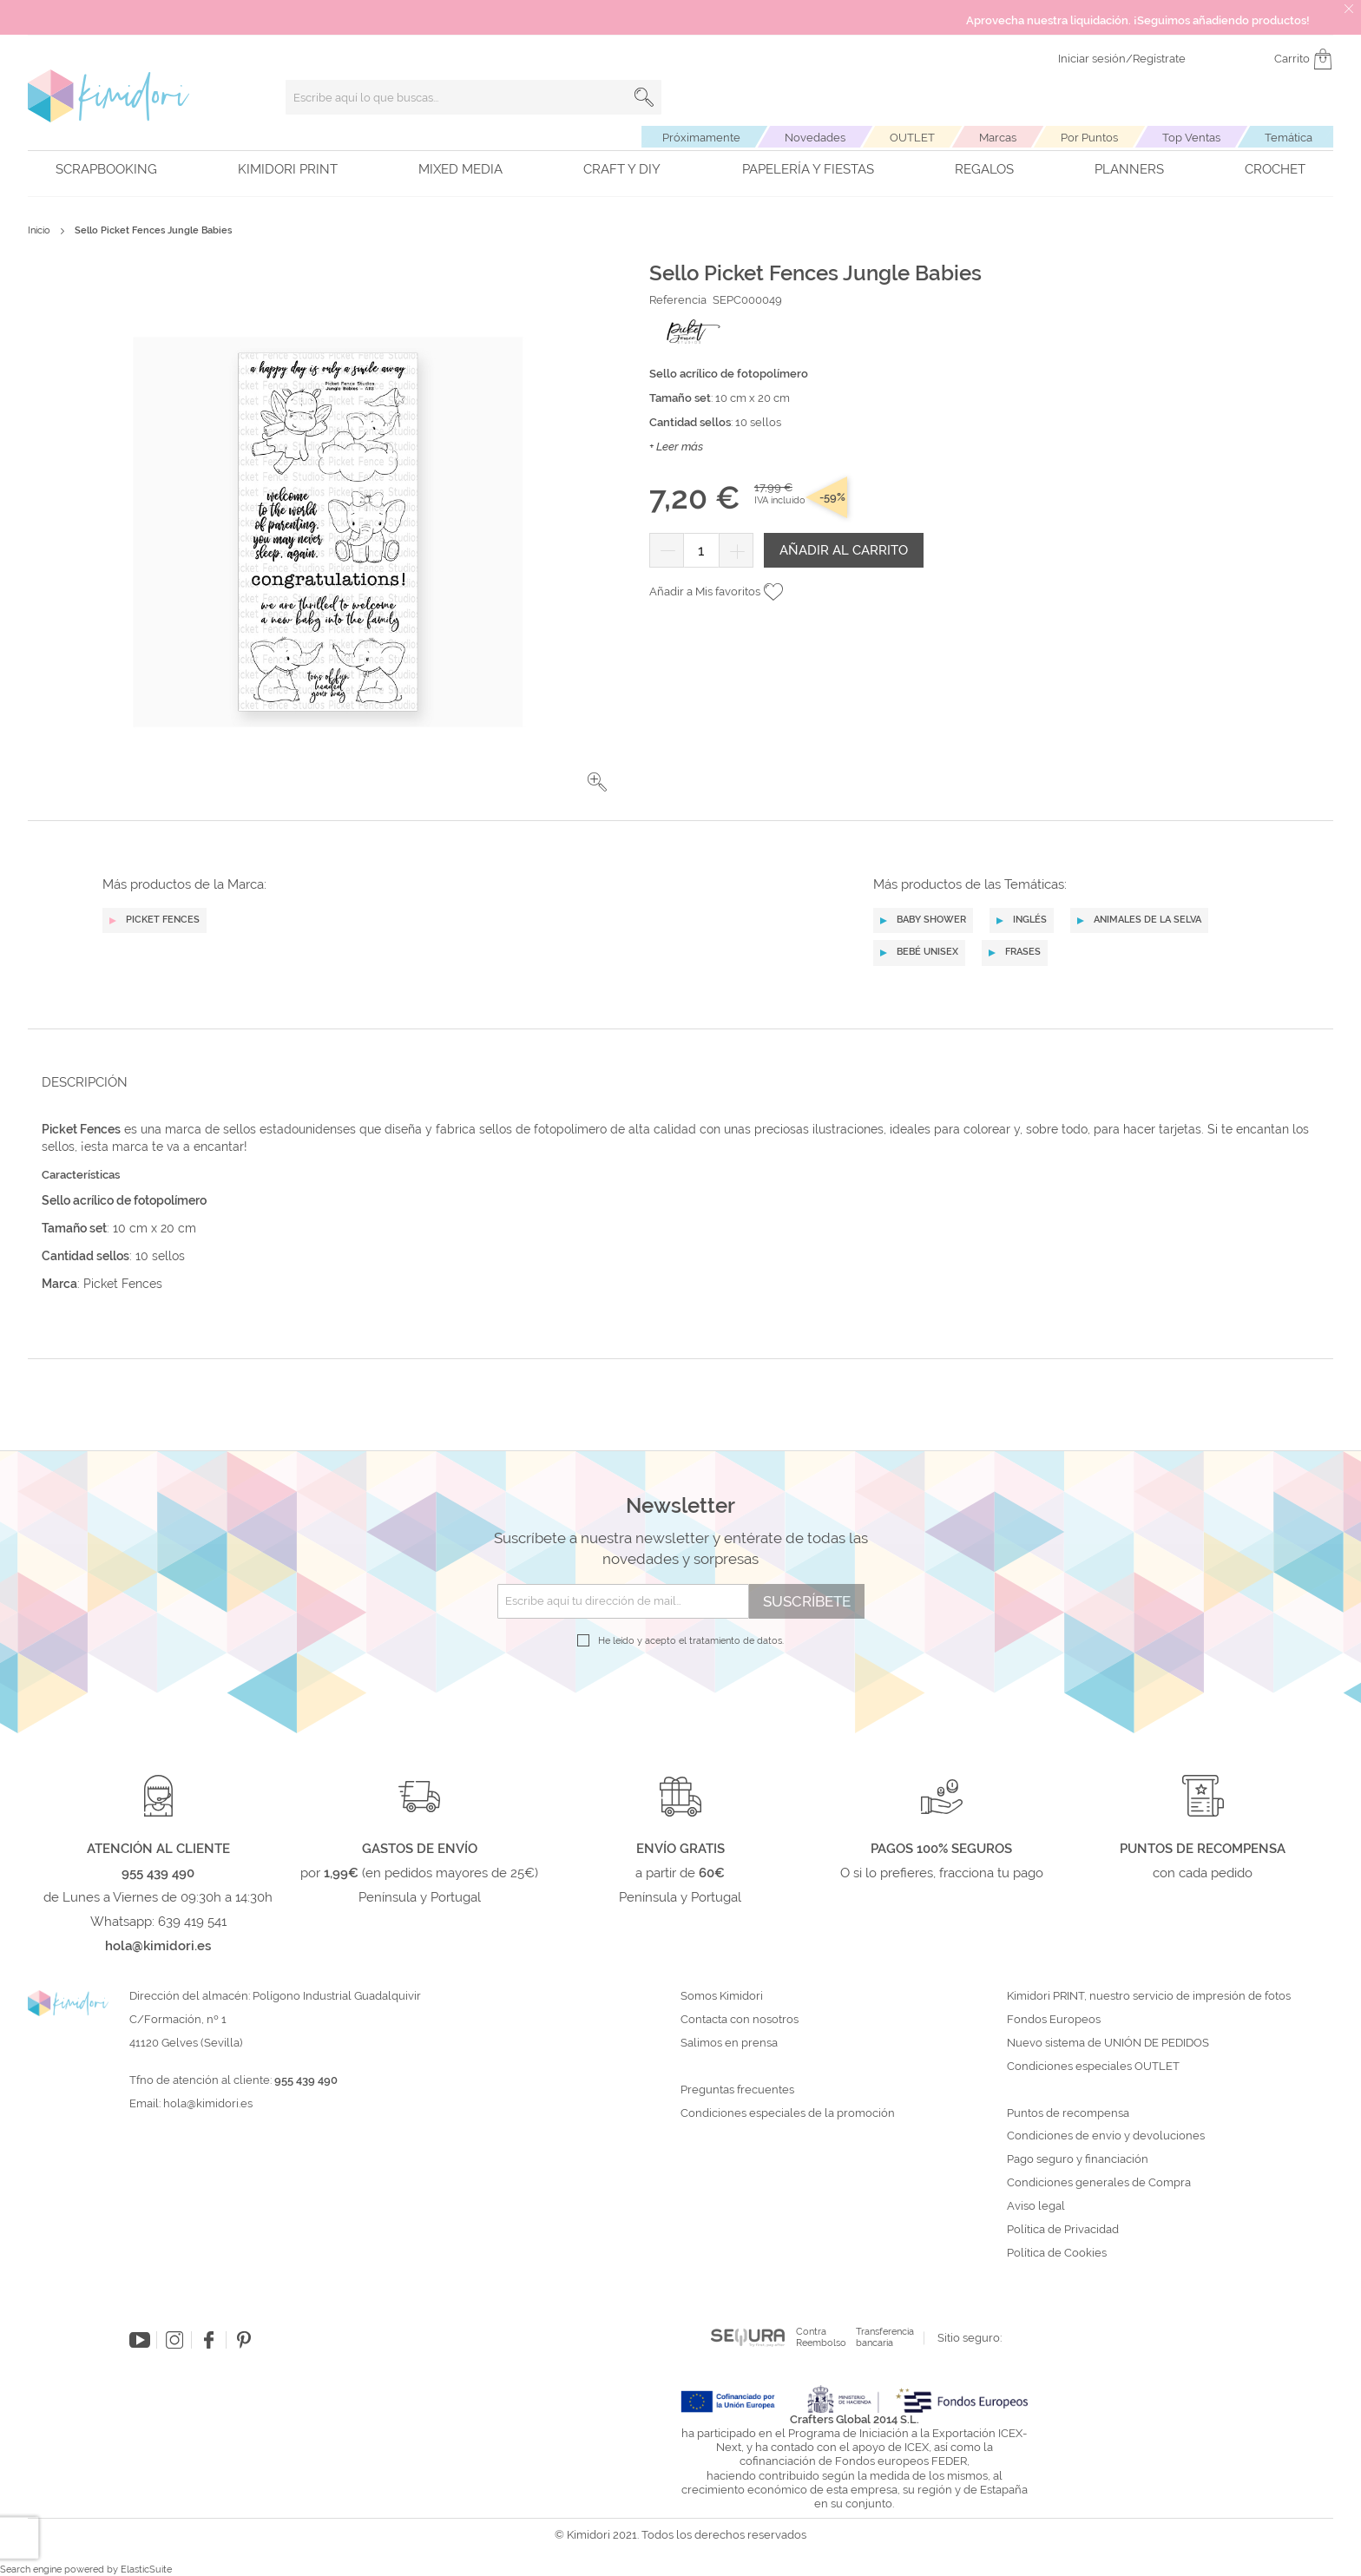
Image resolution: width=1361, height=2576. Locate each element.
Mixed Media (460, 169)
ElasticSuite (146, 2569)
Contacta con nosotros (739, 2020)
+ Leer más (676, 446)
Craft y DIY (622, 169)
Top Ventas (1191, 137)
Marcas (997, 137)
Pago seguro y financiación (1077, 2159)
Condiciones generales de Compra (1099, 2183)
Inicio (39, 230)
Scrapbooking (106, 169)
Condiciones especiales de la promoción (788, 2113)
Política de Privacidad (1063, 2230)
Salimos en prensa (729, 2043)
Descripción (85, 1082)
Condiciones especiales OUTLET (1093, 2066)
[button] (597, 782)
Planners (1129, 169)
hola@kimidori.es (208, 2103)
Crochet (1275, 169)
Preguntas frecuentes (737, 2090)
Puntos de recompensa (1068, 2113)
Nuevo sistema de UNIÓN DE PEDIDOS (1108, 2043)
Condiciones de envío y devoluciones (1106, 2136)
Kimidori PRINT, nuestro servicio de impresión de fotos (1149, 1996)
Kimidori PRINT (288, 169)
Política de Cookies (1057, 2253)
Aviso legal (1036, 2206)
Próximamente (701, 137)
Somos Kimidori (721, 1996)
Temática (1288, 137)
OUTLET (912, 137)
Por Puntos (1089, 137)
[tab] (675, 1082)
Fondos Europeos (1054, 2020)
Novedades (815, 137)
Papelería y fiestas (808, 169)
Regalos (984, 169)
